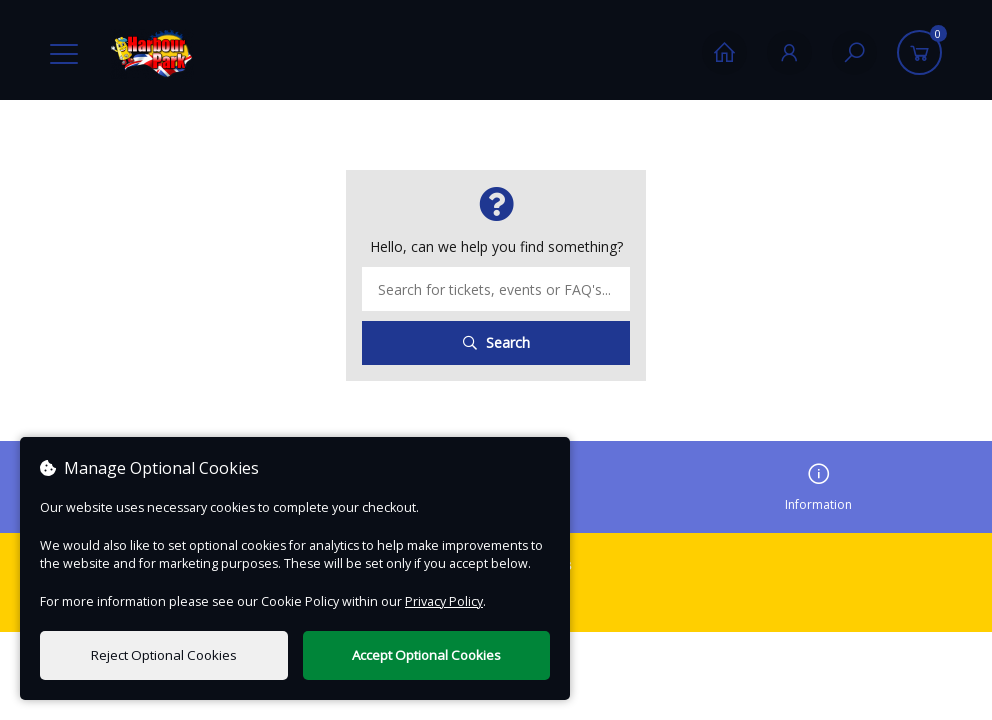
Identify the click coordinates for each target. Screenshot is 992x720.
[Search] (854, 52)
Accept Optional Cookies (426, 655)
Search (496, 342)
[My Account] (789, 52)
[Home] (724, 52)
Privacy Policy (444, 601)
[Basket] (919, 52)
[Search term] (496, 289)
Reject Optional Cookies (164, 655)
